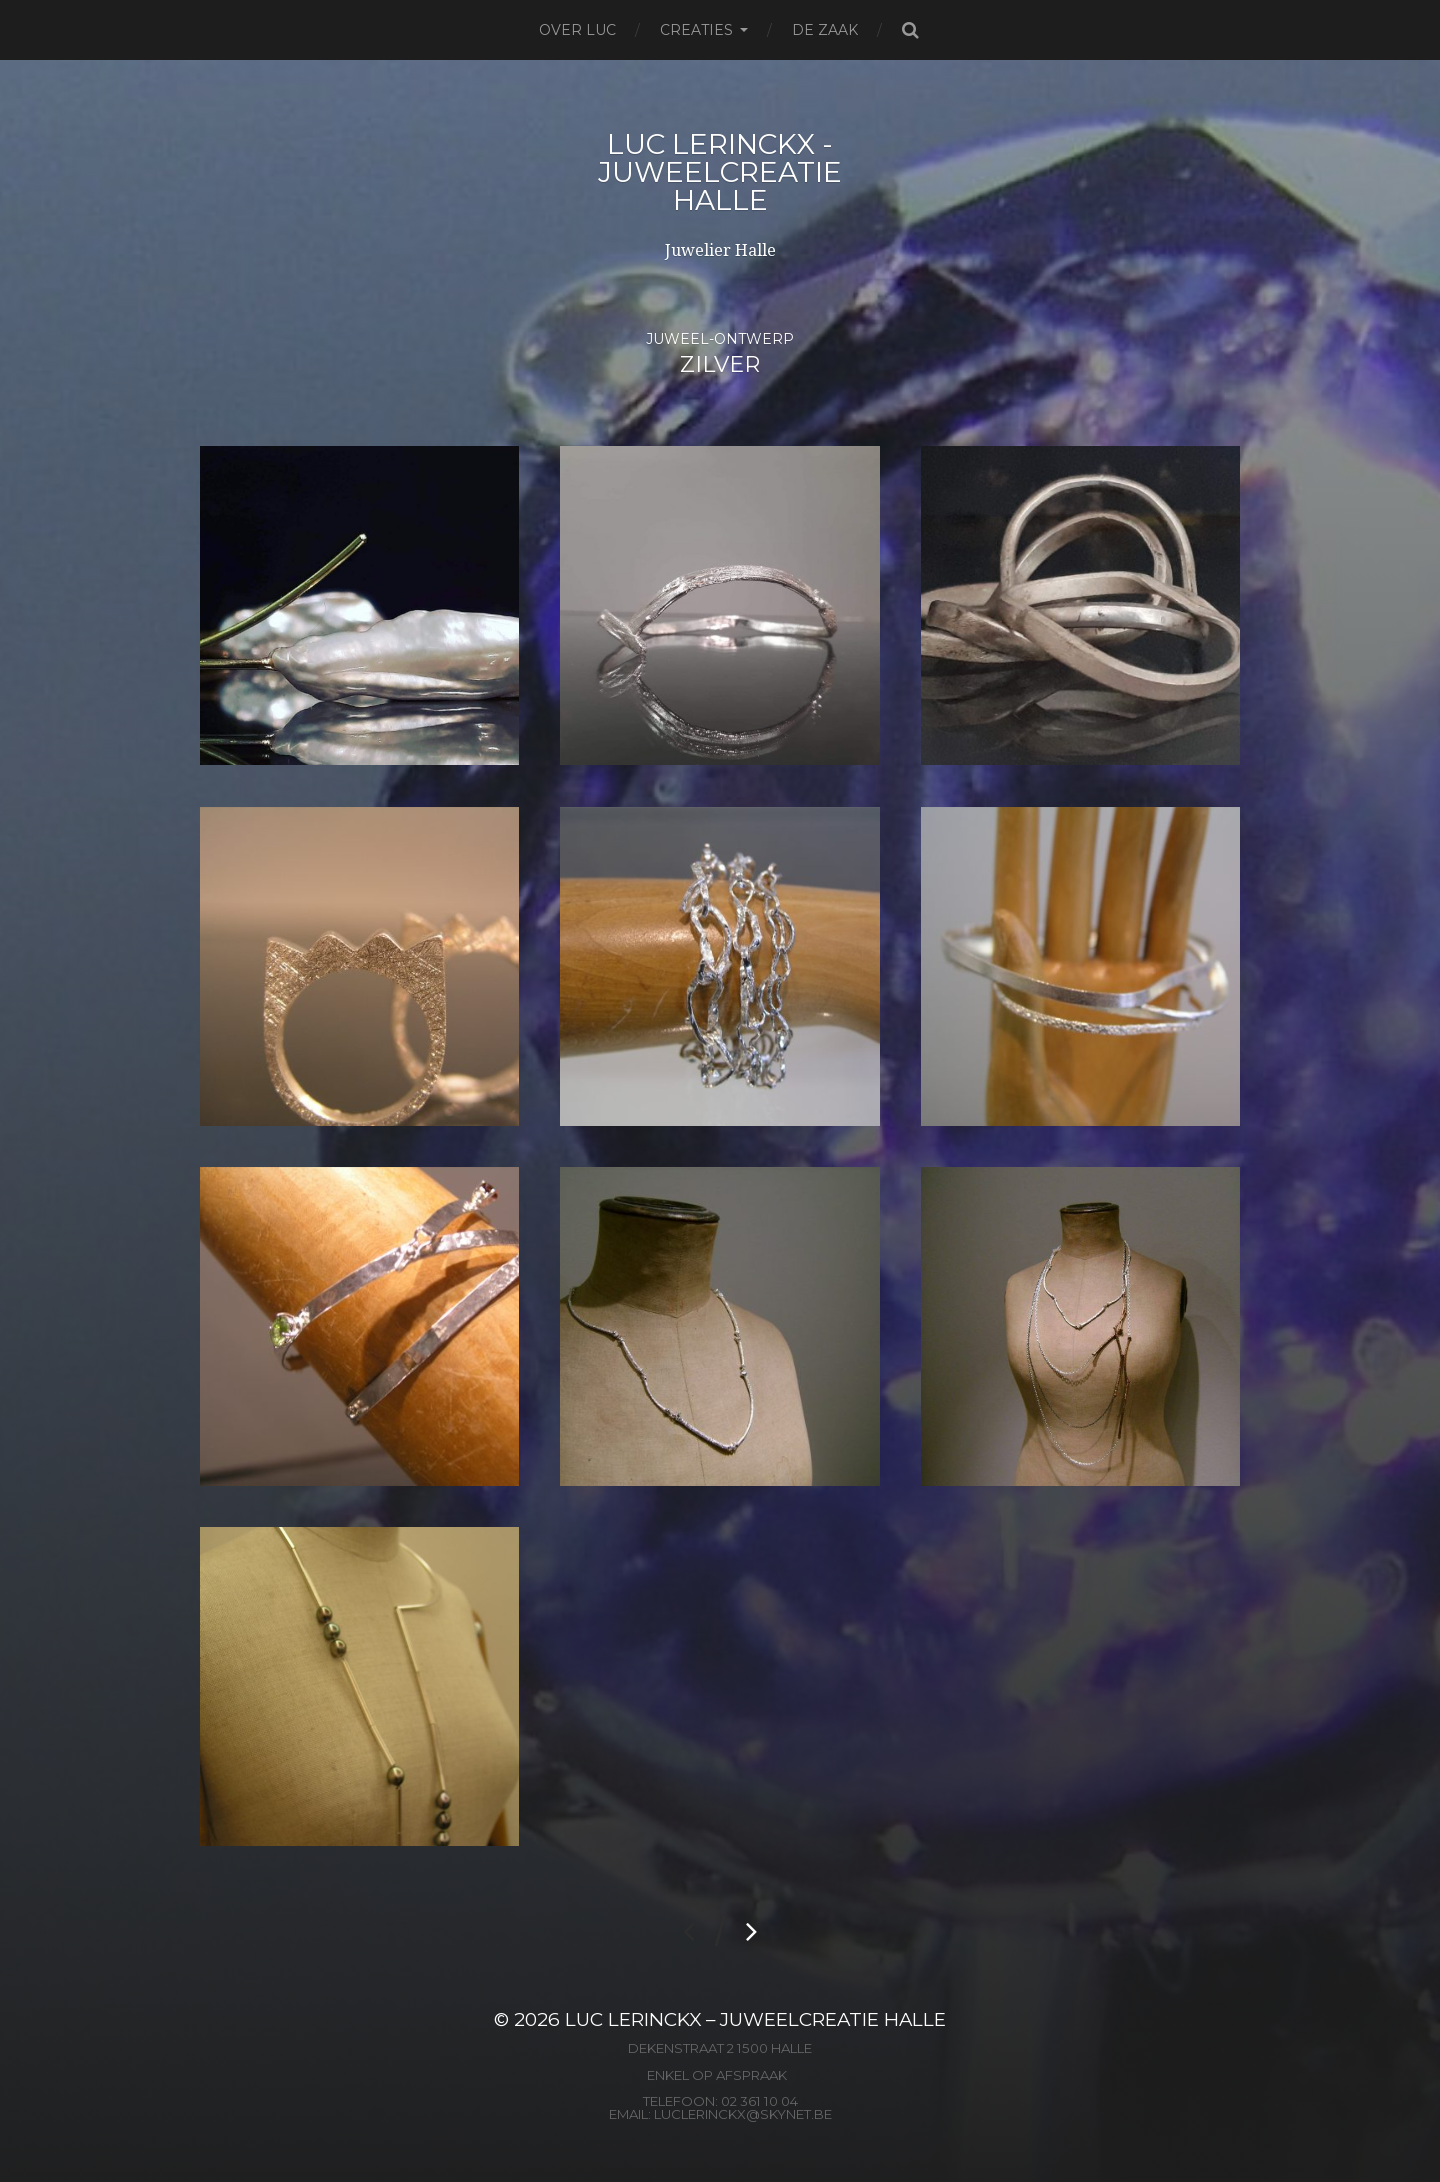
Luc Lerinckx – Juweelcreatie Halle (755, 2019)
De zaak (825, 30)
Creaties (696, 30)
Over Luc (577, 30)
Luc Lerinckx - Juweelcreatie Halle (720, 172)
